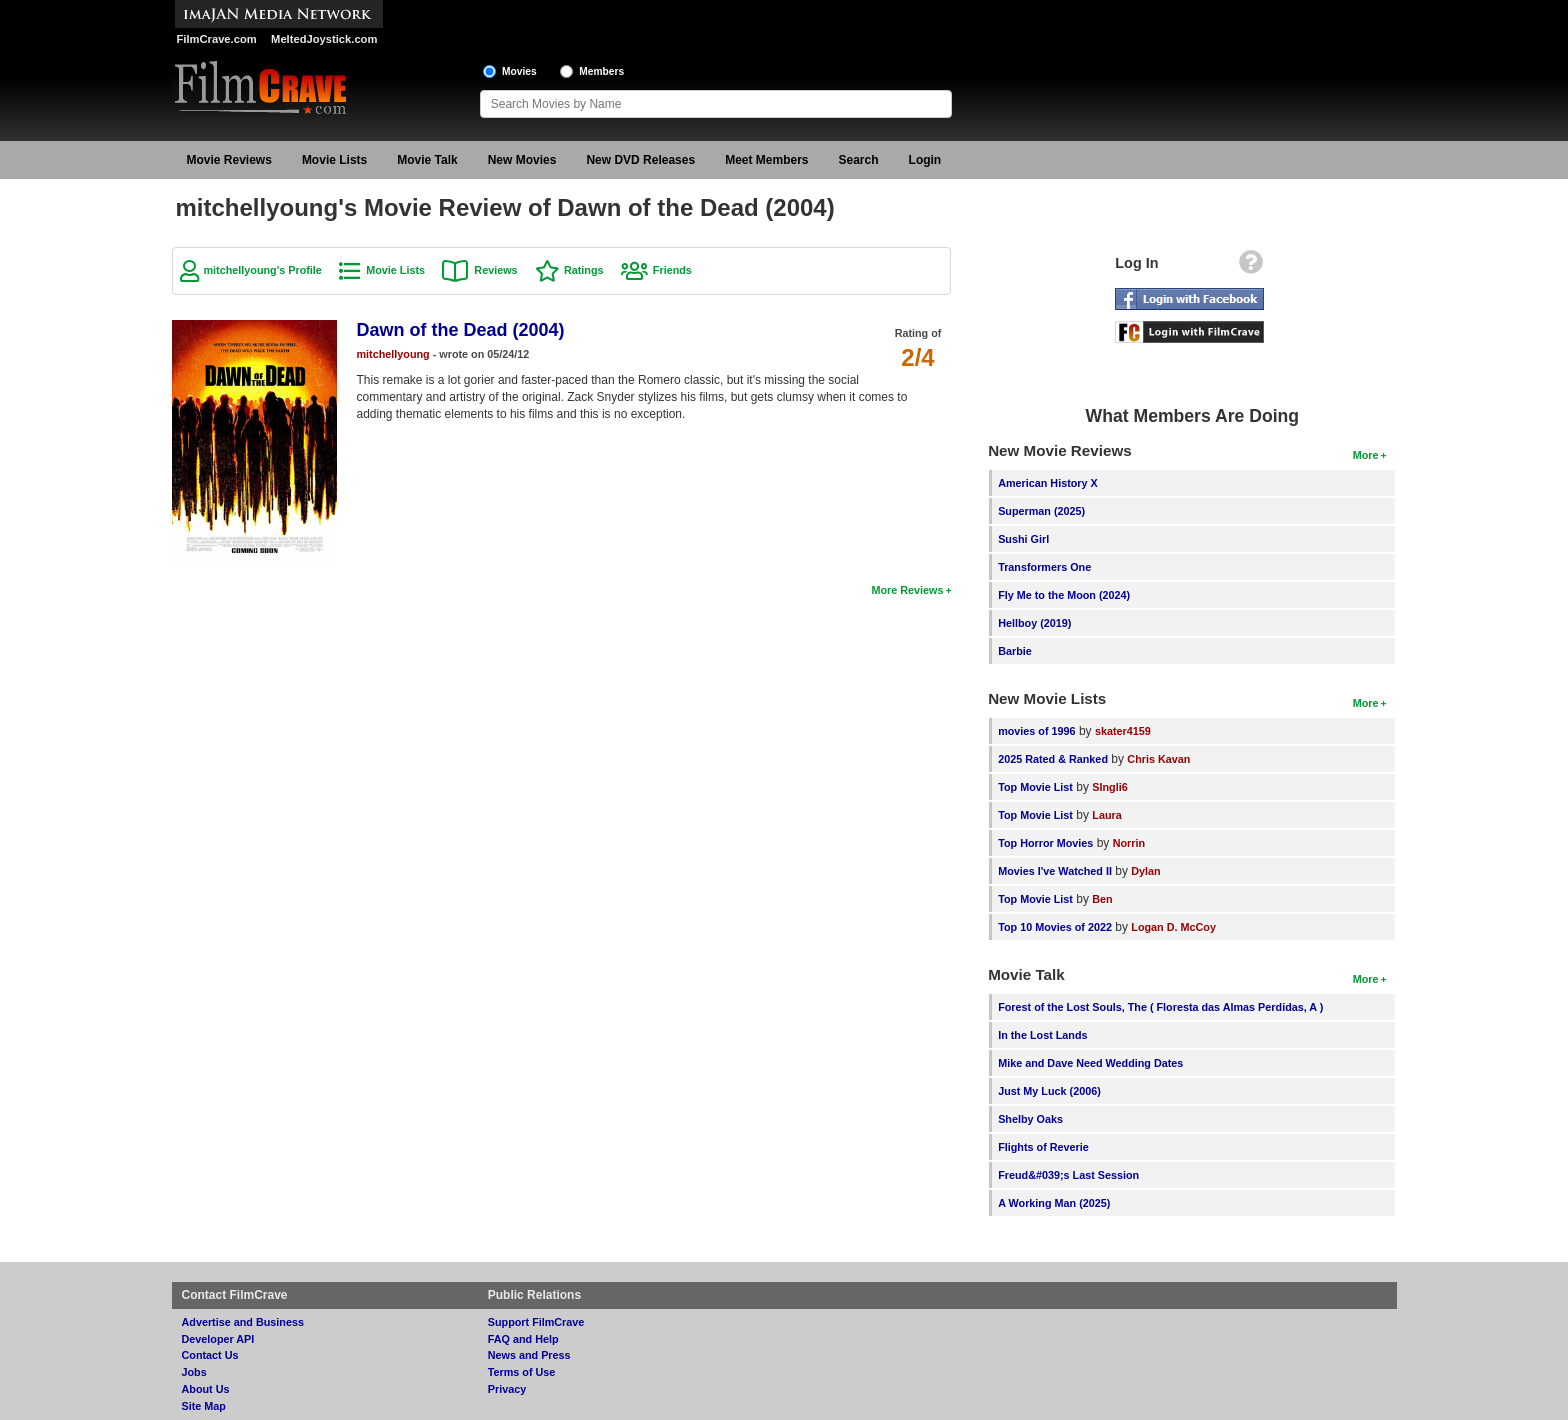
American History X (1048, 483)
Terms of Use (522, 1372)
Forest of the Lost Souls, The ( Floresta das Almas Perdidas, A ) (1160, 1007)
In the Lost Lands (1042, 1035)
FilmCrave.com (217, 39)
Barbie (1015, 651)
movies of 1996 (1036, 731)
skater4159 (1123, 731)
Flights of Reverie (1043, 1147)
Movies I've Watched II (1055, 871)
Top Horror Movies (1045, 843)
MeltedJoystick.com (324, 39)
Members (601, 71)
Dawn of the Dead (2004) (461, 330)
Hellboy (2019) (1034, 623)
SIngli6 (1109, 787)
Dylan (1145, 871)
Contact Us (210, 1355)
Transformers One (1044, 567)
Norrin (1129, 843)
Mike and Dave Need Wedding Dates (1090, 1063)
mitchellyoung (393, 354)
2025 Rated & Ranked (1053, 759)
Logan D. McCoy (1173, 927)
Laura (1106, 815)
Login (925, 160)
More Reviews (907, 590)
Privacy (507, 1389)
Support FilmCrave (536, 1322)
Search (859, 160)
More (1366, 455)
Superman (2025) (1041, 511)
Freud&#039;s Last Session (1068, 1175)
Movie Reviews (229, 160)
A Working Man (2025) (1054, 1203)
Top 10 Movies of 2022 (1055, 927)
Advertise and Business (243, 1322)
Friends (672, 270)
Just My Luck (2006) (1049, 1091)
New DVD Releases (640, 160)
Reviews (495, 270)
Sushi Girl (1023, 539)
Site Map (204, 1406)
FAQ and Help (523, 1339)
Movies (519, 71)
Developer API (218, 1339)
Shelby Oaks (1030, 1119)
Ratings (584, 270)
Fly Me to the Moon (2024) (1064, 595)
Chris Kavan (1158, 759)
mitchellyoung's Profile (263, 270)
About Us (206, 1389)
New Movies (522, 160)
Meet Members (766, 160)
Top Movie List (1035, 787)
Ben (1102, 899)
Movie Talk (427, 160)
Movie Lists (334, 160)
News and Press (529, 1355)
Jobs (194, 1372)
